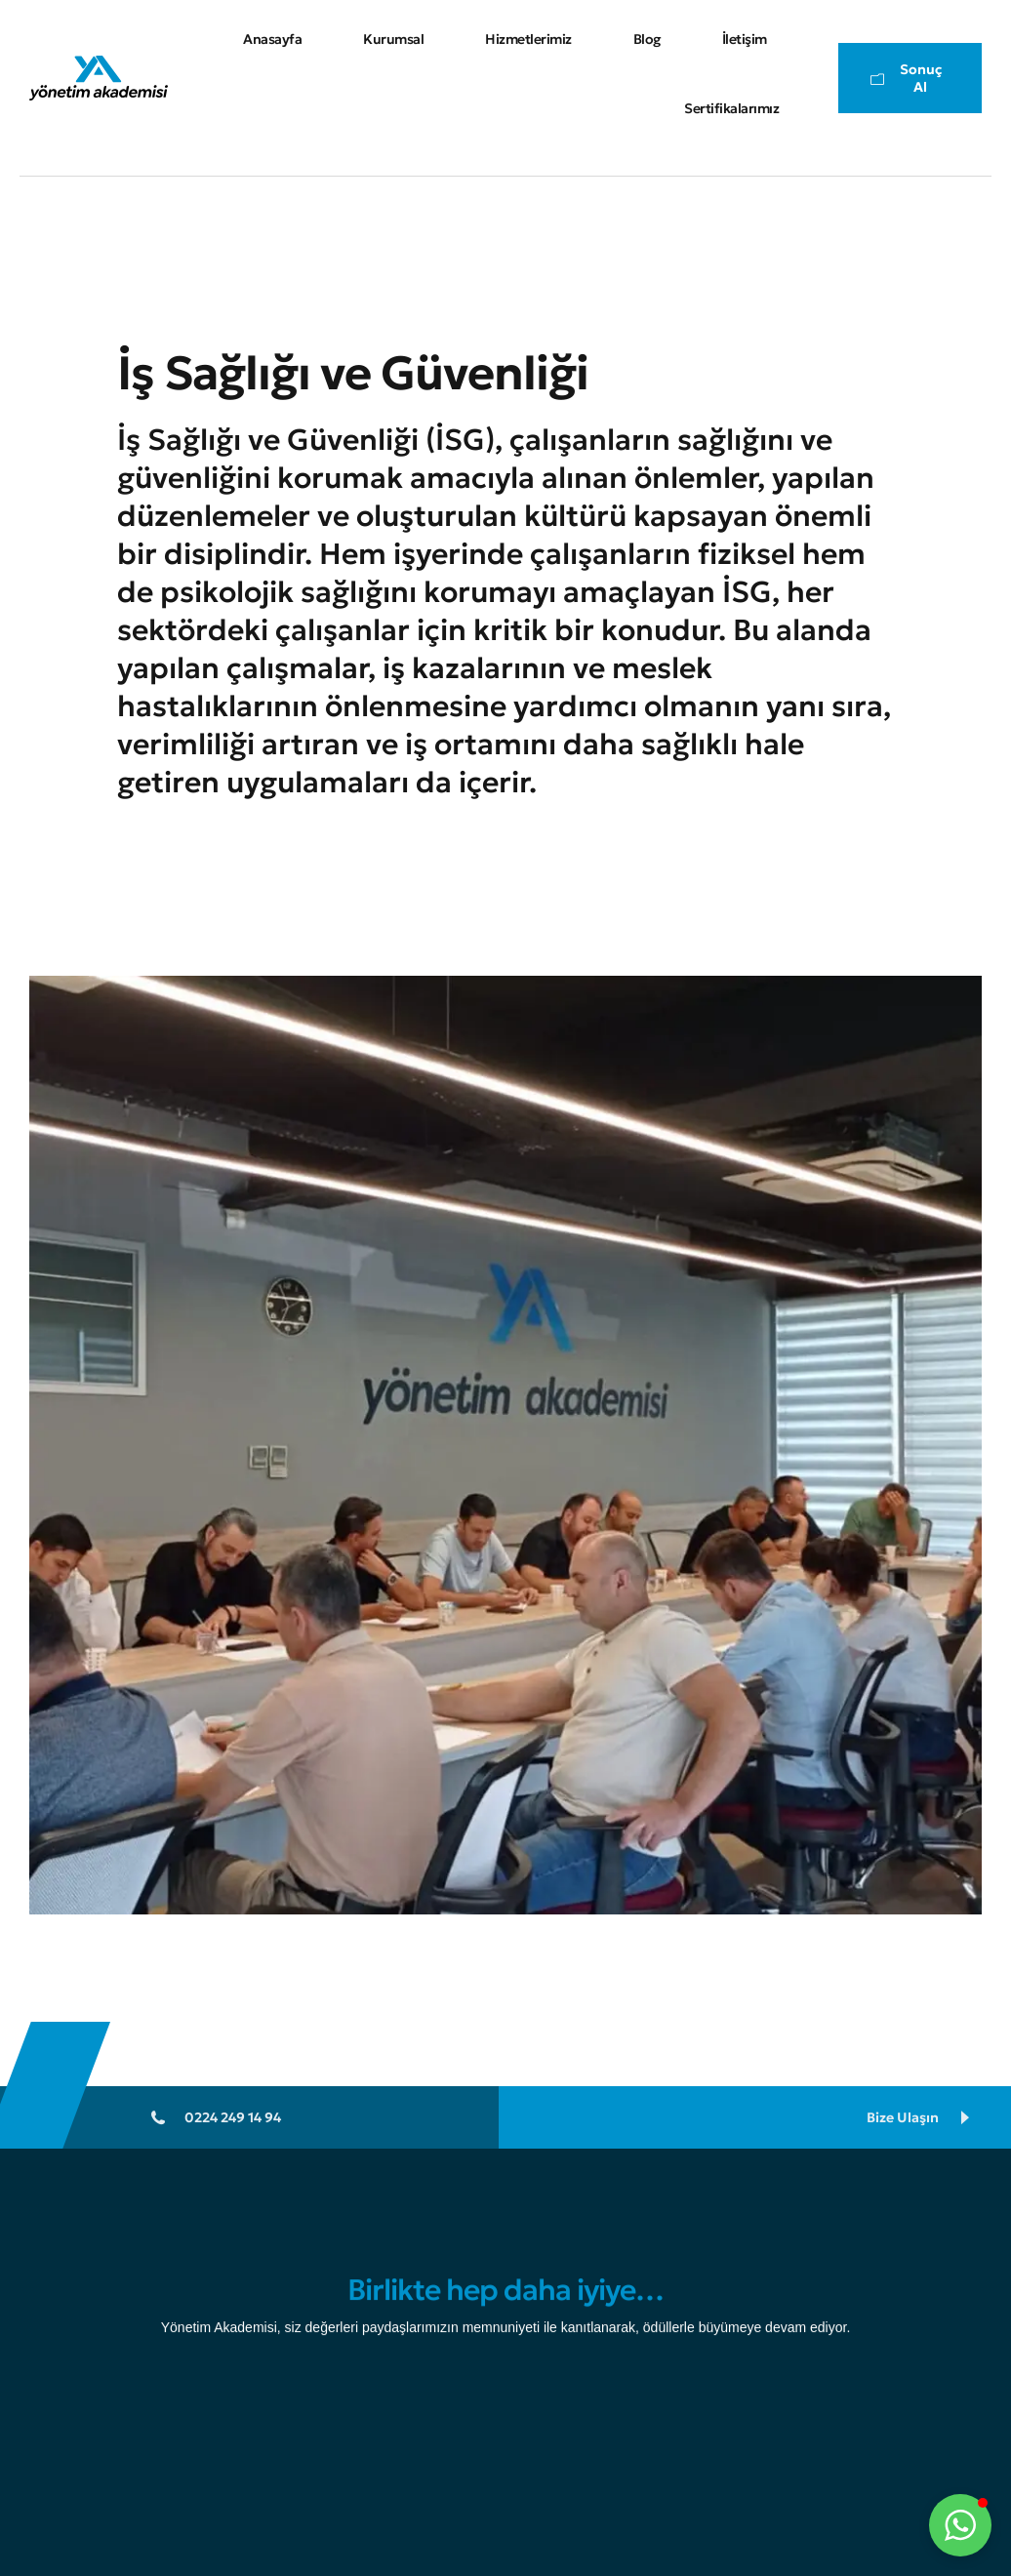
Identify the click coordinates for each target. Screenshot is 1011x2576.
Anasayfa (272, 39)
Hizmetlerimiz (528, 39)
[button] (960, 2525)
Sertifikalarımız (731, 108)
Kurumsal (393, 39)
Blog (647, 39)
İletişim (744, 39)
